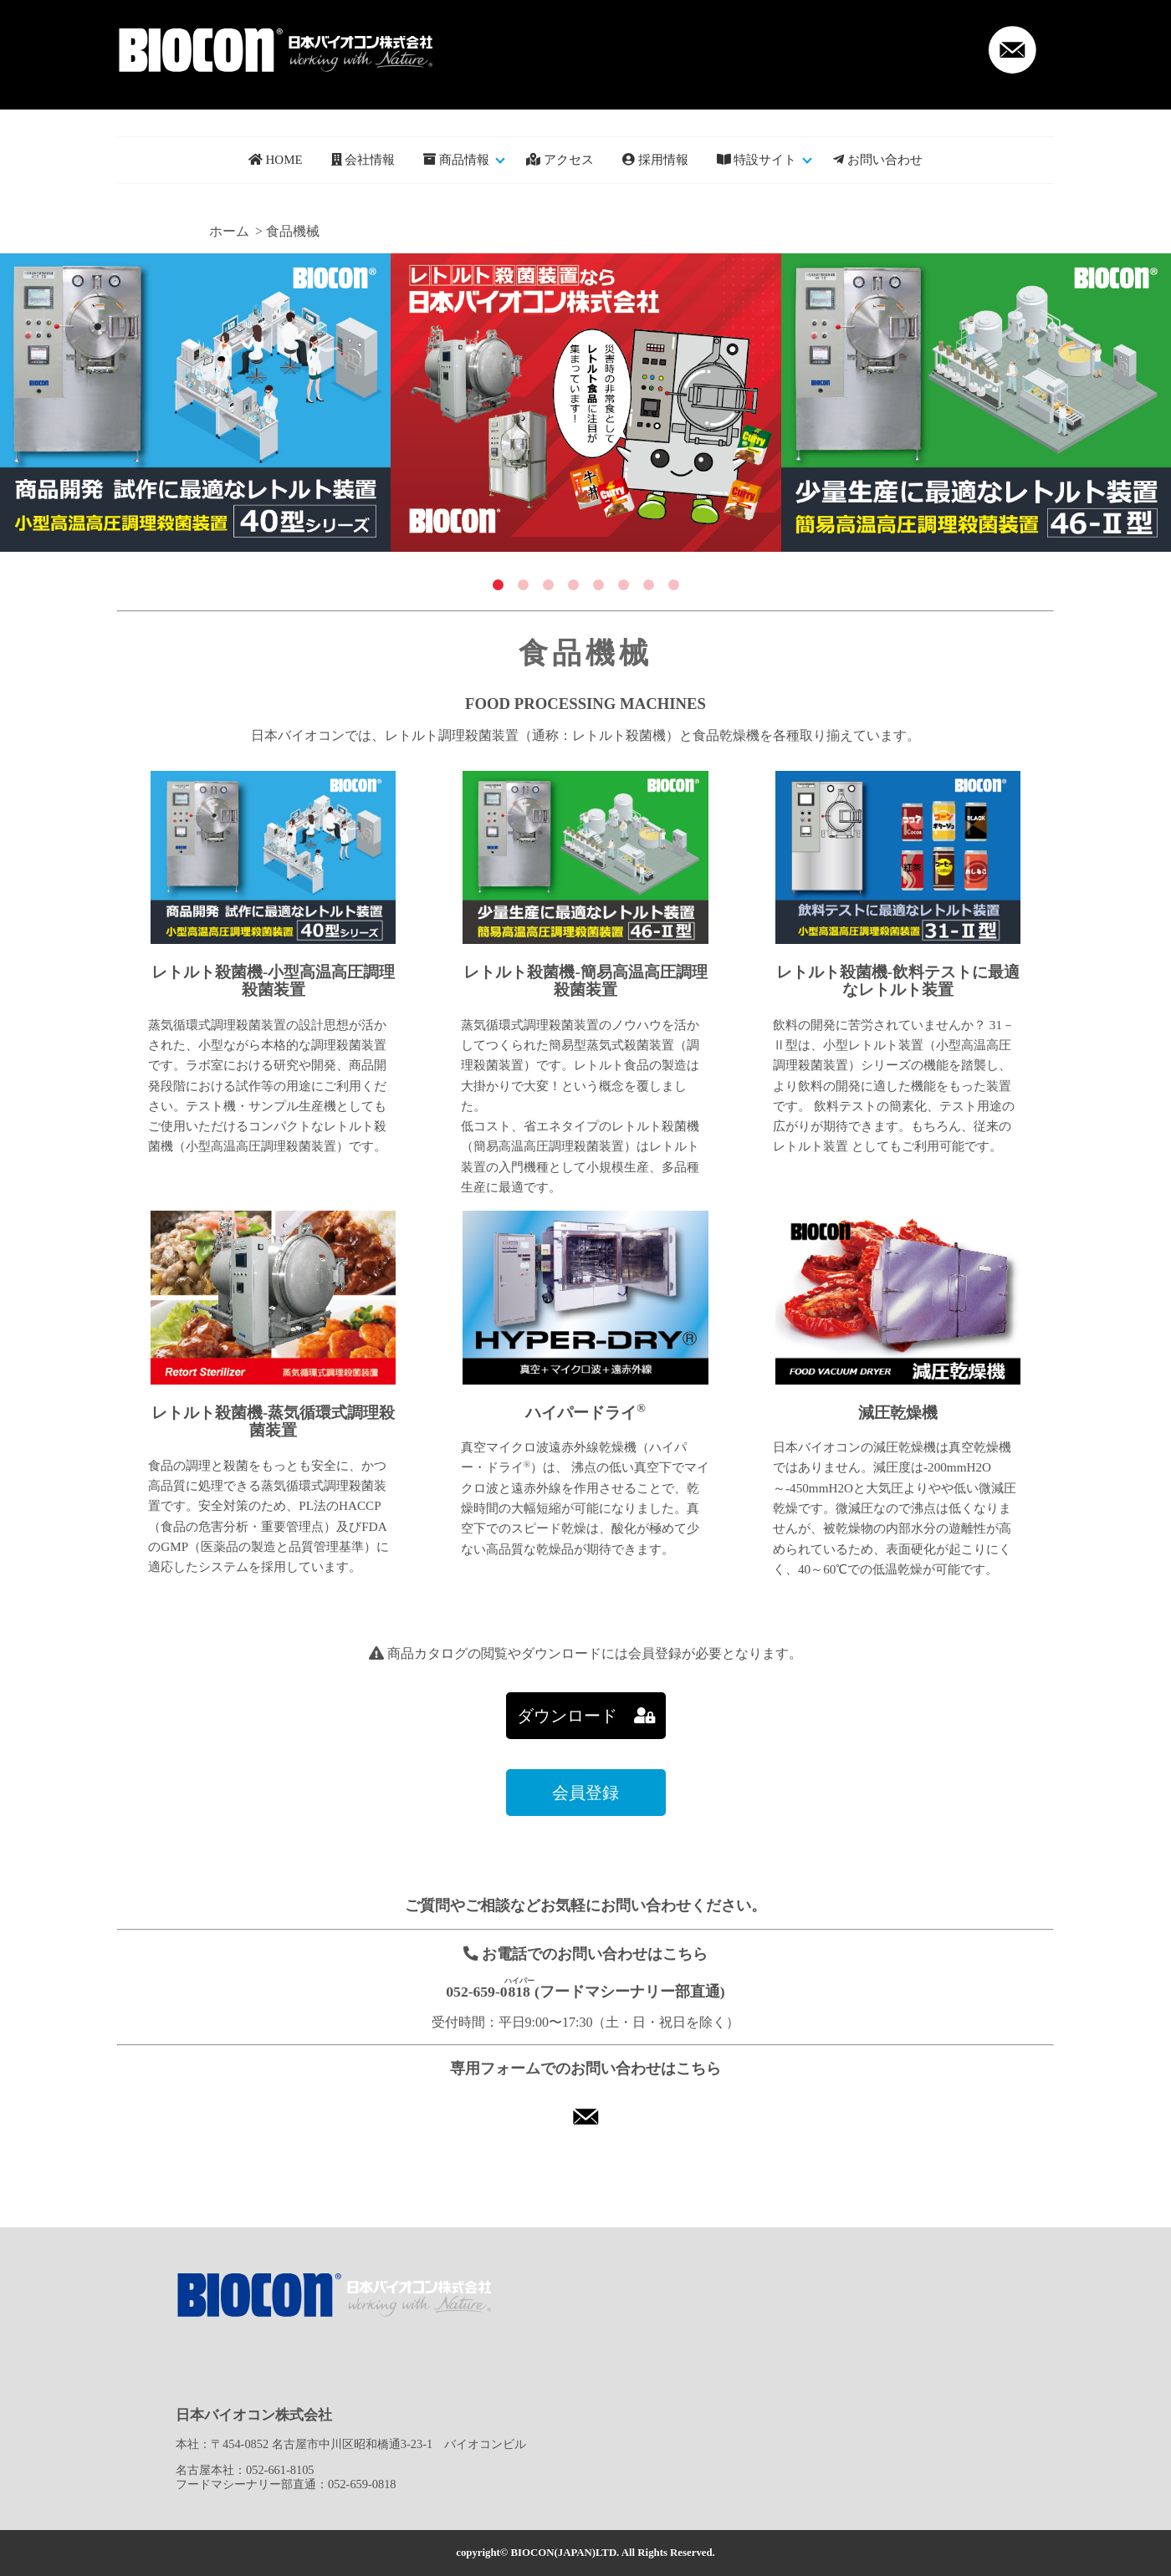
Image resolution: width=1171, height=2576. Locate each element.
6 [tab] (623, 585)
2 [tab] (522, 585)
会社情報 (363, 159)
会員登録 (585, 1792)
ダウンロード (586, 1715)
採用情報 (655, 159)
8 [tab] (673, 585)
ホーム (229, 231)
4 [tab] (573, 585)
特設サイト (757, 159)
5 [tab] (598, 585)
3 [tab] (547, 585)
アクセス (560, 159)
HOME (275, 159)
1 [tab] (497, 585)
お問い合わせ (878, 159)
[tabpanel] (195, 402)
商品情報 (456, 159)
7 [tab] (648, 585)
